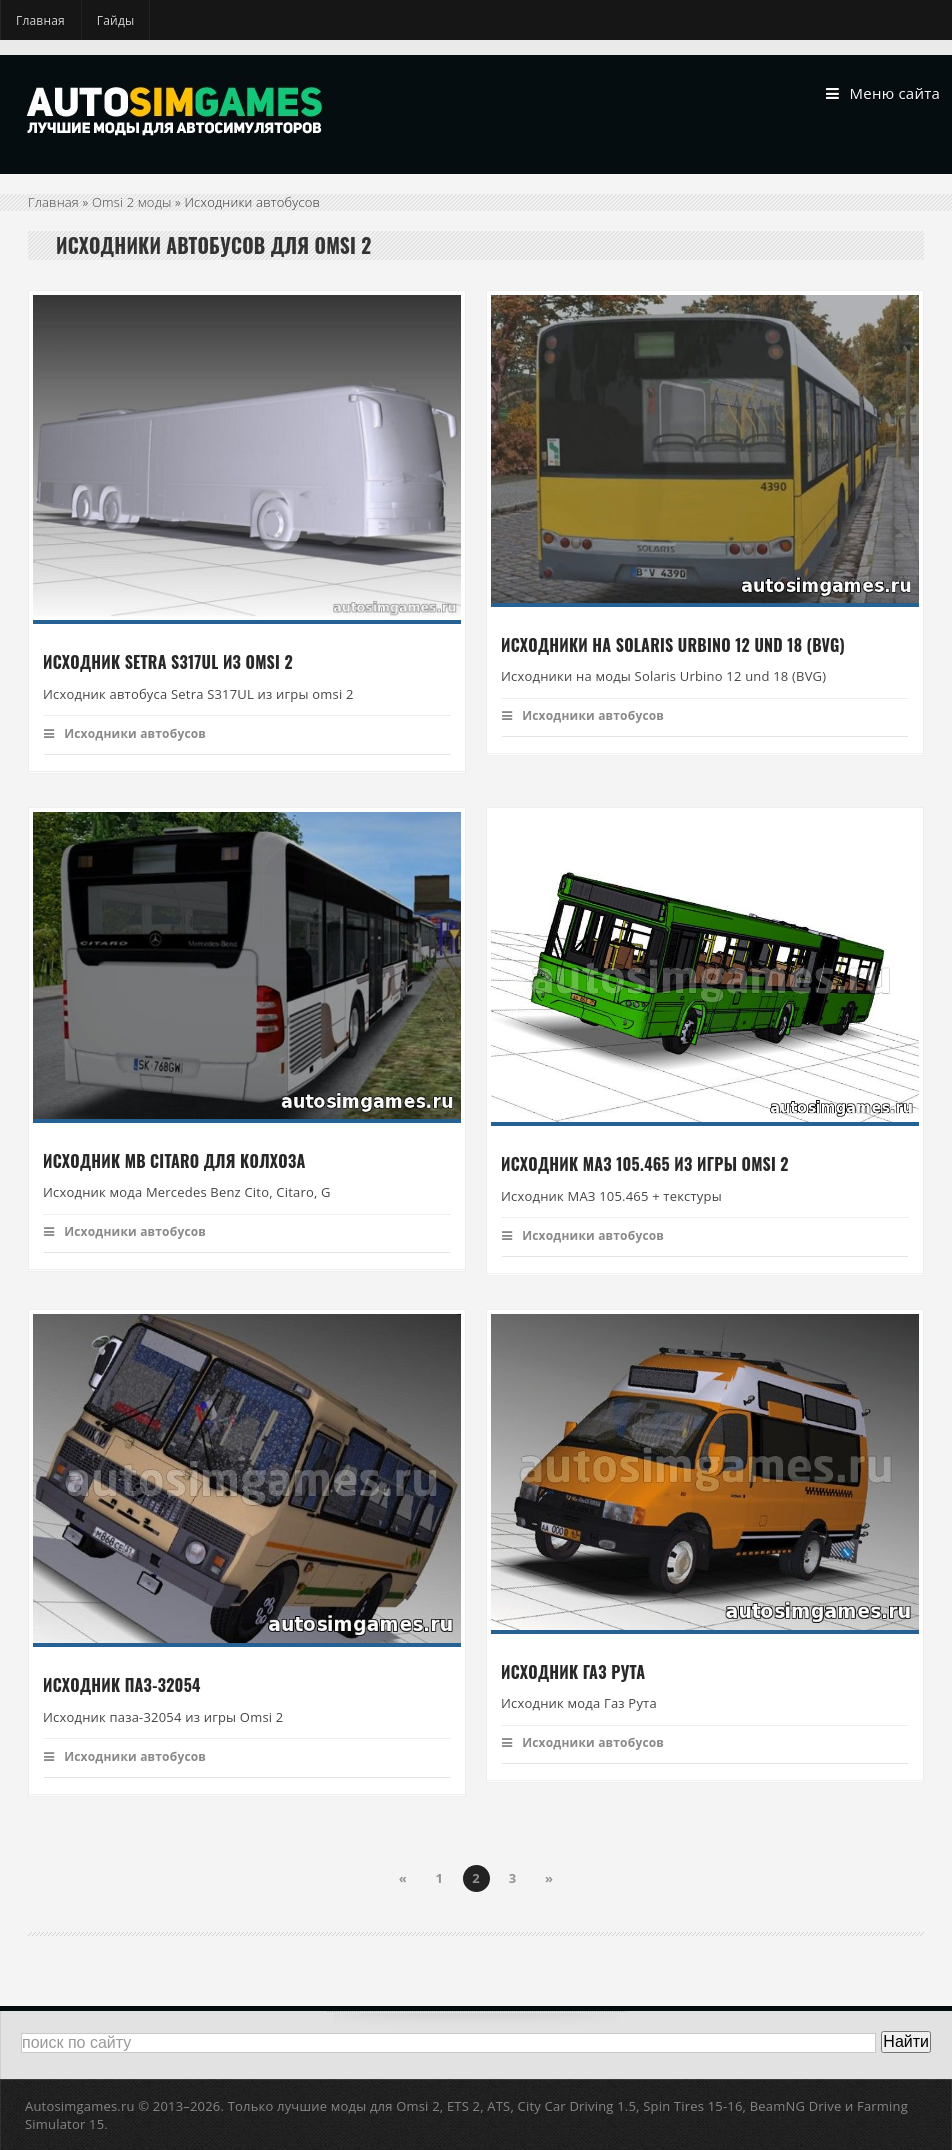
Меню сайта (883, 94)
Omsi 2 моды (132, 202)
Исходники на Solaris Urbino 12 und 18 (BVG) (673, 645)
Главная (40, 20)
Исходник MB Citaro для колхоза (174, 1161)
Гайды (116, 20)
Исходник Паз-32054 (122, 1686)
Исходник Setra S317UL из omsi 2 (168, 663)
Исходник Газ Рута (573, 1672)
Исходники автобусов (125, 733)
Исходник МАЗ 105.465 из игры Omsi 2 (645, 1165)
